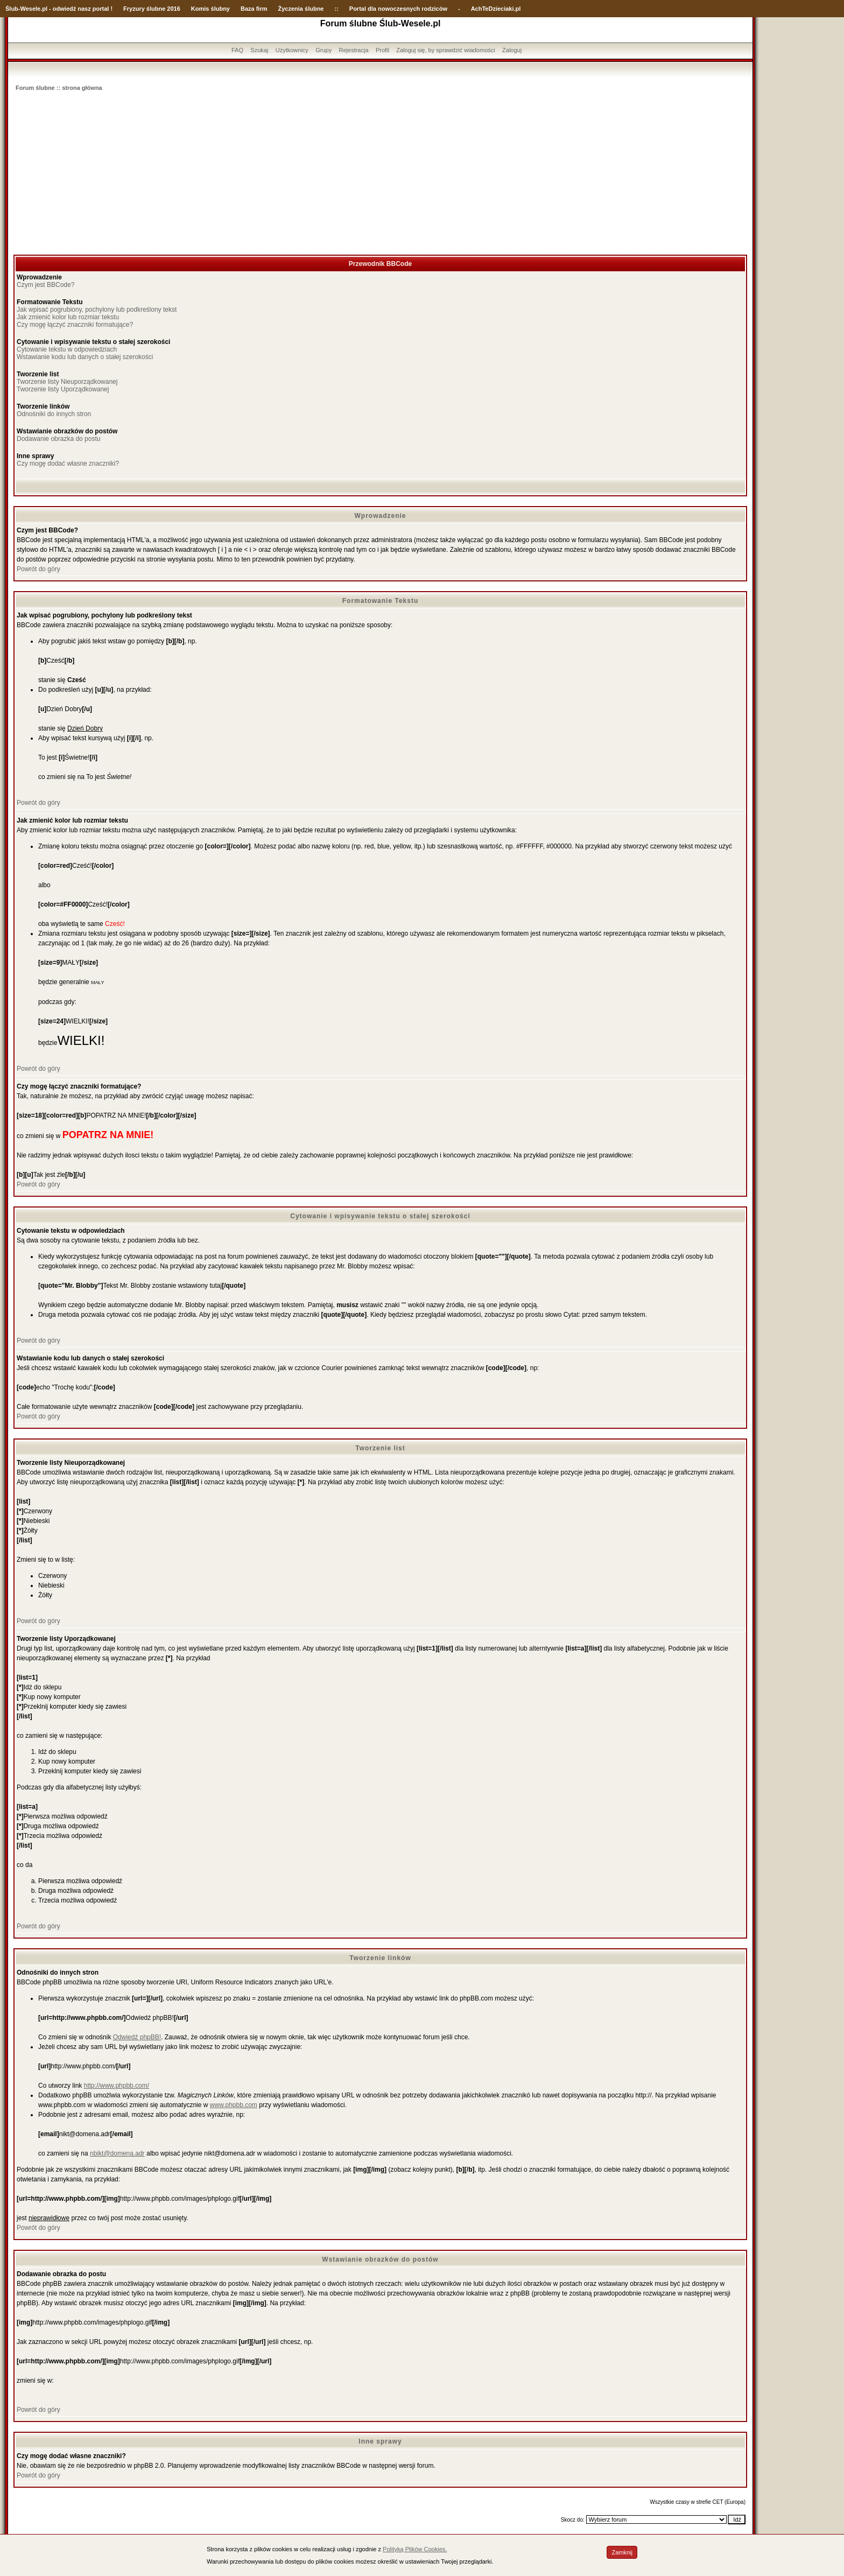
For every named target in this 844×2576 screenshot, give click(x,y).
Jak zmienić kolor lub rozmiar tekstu (68, 317)
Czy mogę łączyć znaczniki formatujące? (75, 324)
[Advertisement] (381, 174)
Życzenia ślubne (301, 8)
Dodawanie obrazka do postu (58, 439)
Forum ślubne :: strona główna (59, 88)
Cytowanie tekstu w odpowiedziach (67, 349)
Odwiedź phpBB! (137, 2037)
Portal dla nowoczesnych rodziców (398, 8)
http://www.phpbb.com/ (116, 2085)
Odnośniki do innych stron (54, 414)
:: (336, 8)
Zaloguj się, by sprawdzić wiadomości (445, 50)
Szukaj (259, 50)
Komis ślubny (210, 8)
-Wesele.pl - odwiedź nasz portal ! (65, 8)
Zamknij (621, 2552)
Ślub (11, 8)
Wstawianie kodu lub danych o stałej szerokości (85, 357)
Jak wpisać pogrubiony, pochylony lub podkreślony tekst (97, 309)
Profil (382, 50)
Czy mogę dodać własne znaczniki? (68, 463)
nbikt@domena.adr (117, 2153)
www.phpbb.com (233, 2105)
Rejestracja (354, 50)
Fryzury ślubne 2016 (151, 8)
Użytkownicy (292, 50)
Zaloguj (512, 50)
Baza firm (254, 8)
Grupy (323, 50)
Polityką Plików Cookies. (415, 2549)
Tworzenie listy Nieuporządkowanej (67, 381)
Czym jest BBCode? (45, 285)
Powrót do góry (38, 569)
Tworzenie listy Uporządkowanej (63, 389)
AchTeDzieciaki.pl (496, 8)
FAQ (237, 50)
